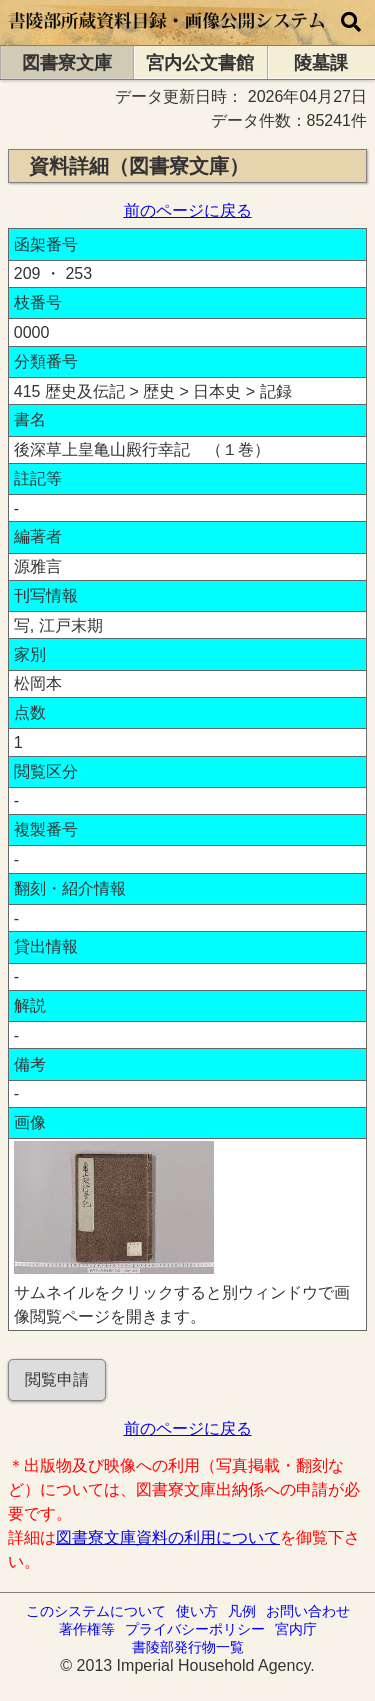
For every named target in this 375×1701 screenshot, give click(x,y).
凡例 (242, 1611)
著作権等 (87, 1629)
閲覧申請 (57, 1379)
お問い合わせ (308, 1611)
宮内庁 (296, 1629)
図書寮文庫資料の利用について (168, 1537)
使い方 (197, 1611)
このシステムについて (96, 1611)
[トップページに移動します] (167, 35)
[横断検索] (351, 22)
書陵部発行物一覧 (188, 1647)
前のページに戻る (188, 210)
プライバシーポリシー (195, 1629)
